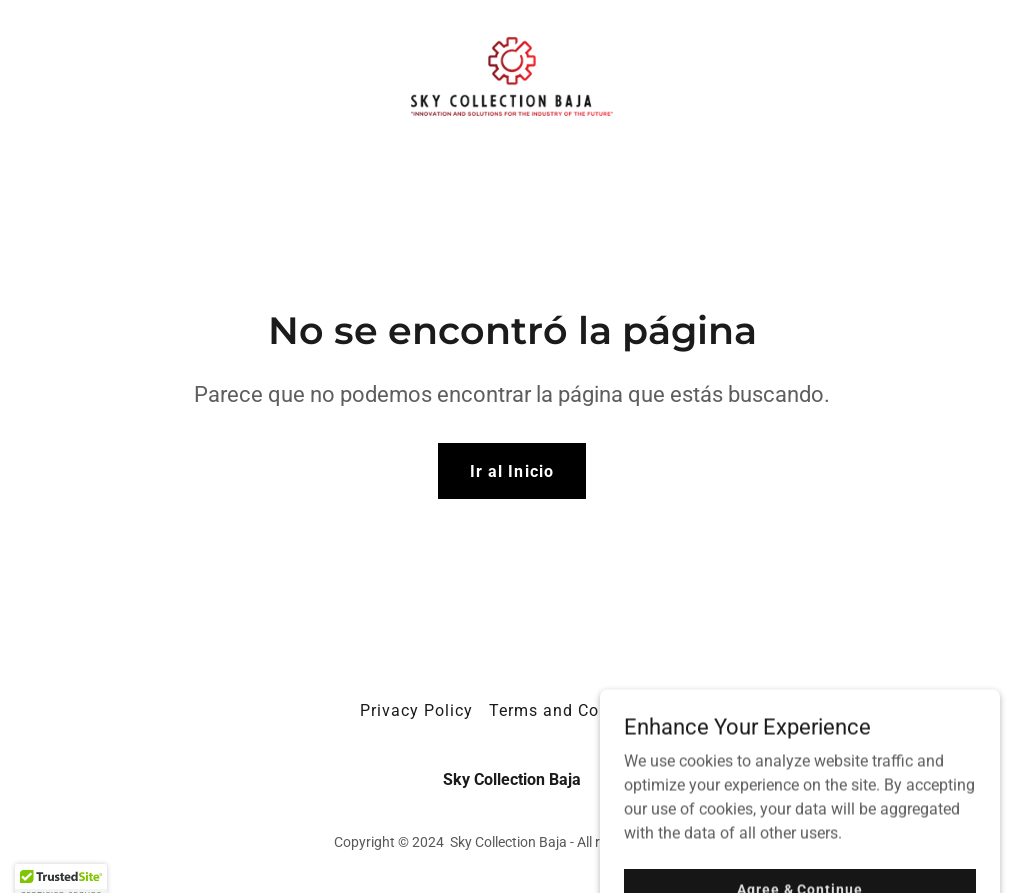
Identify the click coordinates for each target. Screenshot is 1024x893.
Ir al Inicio (511, 471)
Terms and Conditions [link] (576, 710)
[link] (512, 75)
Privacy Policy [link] (416, 710)
